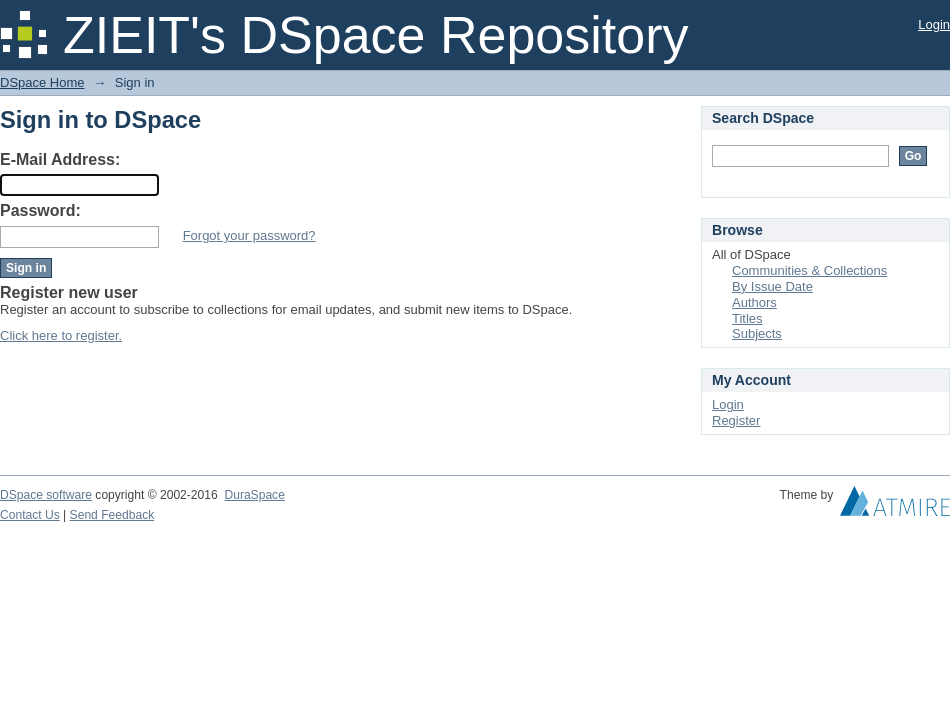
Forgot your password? (249, 235)
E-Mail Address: (60, 159)
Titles (747, 318)
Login (934, 24)
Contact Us (30, 515)
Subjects (757, 333)
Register (736, 420)
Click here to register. (61, 335)
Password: (40, 210)
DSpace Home (42, 82)
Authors (754, 302)
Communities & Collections (809, 270)
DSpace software (46, 495)
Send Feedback (112, 515)
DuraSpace (254, 495)
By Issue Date (772, 286)
